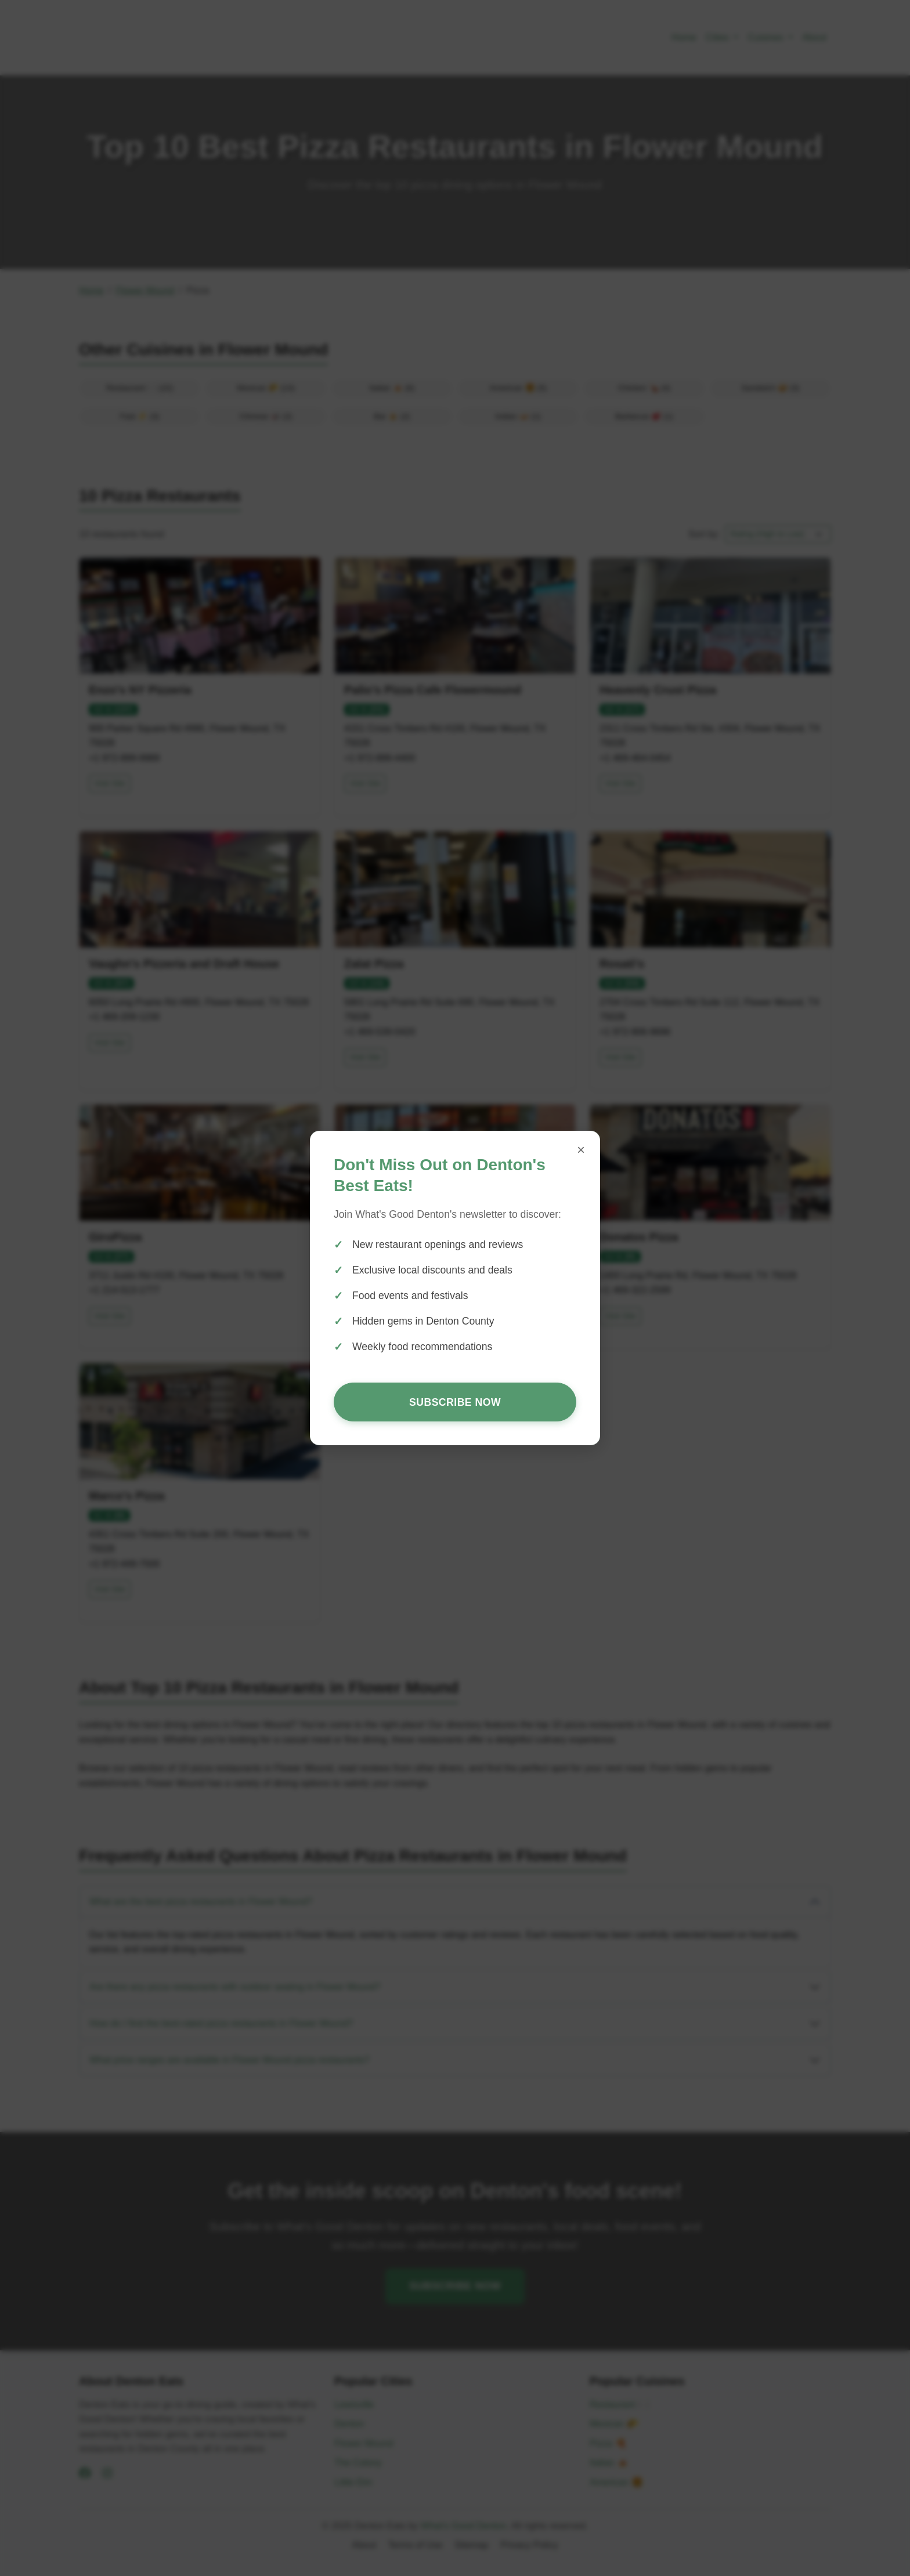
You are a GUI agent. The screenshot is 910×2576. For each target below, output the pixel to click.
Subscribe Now (455, 1402)
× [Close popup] (581, 1149)
